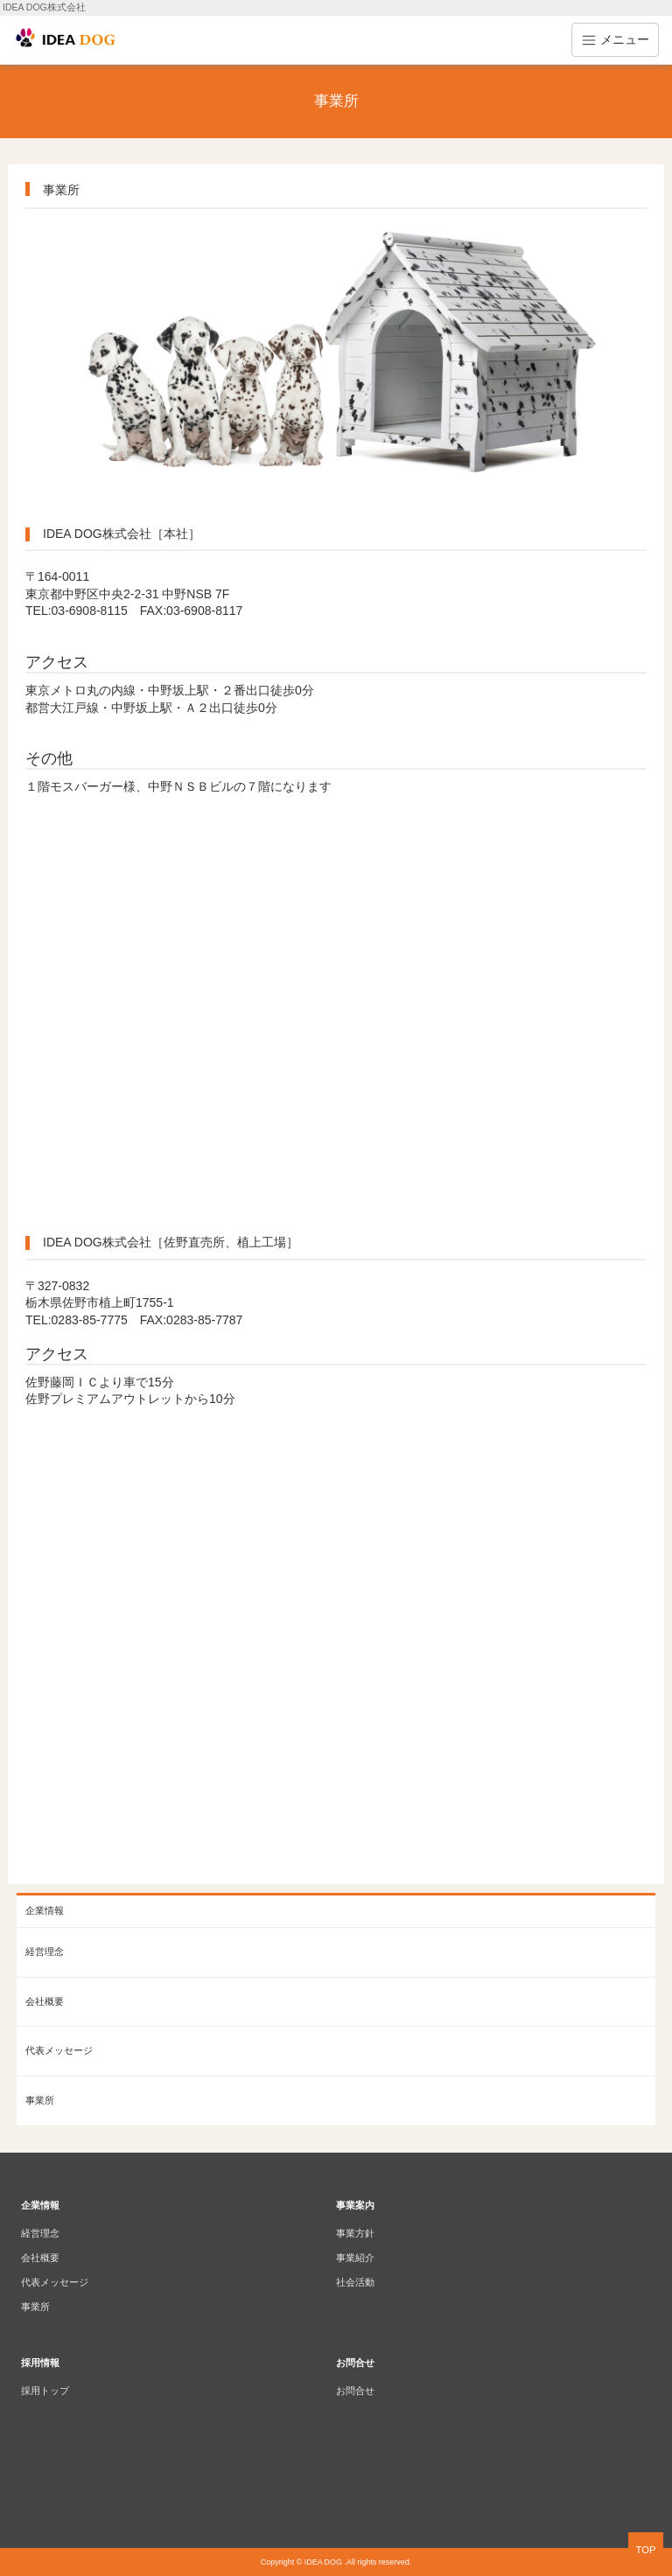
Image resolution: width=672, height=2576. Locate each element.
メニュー (615, 40)
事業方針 (355, 2233)
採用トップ (45, 2390)
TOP (646, 2550)
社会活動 (355, 2282)
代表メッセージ (59, 2050)
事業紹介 (355, 2257)
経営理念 (44, 1951)
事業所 (39, 2100)
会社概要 (44, 2001)
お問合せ (355, 2390)
